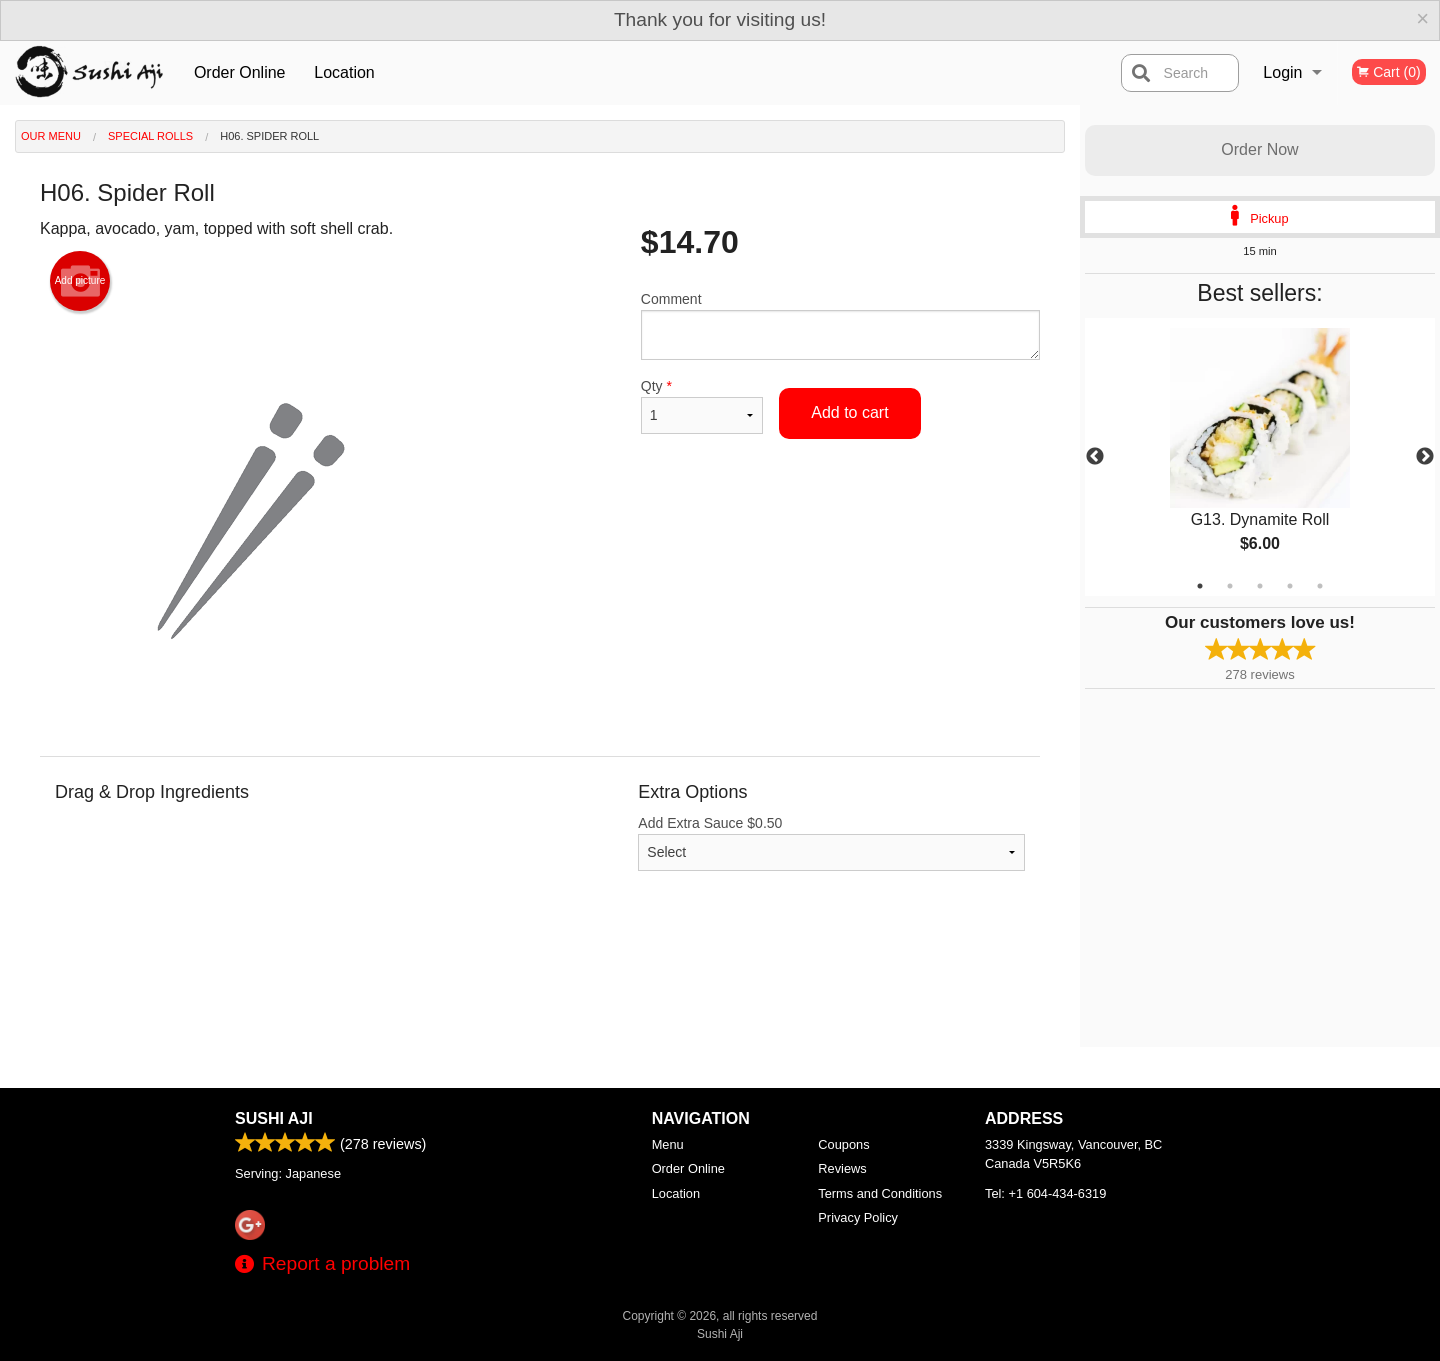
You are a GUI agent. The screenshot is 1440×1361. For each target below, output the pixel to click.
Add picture (80, 281)
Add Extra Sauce (831, 843)
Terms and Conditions (880, 1193)
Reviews (842, 1168)
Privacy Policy (858, 1217)
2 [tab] (1230, 586)
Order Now (1259, 149)
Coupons (843, 1144)
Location (344, 72)
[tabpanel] (1260, 457)
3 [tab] (1260, 586)
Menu (668, 1144)
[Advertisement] (540, 982)
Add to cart (849, 412)
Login (1282, 72)
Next (1425, 457)
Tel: (1045, 1193)
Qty (702, 406)
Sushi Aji (274, 1118)
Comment (840, 325)
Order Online (240, 72)
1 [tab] (1200, 586)
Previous (1095, 457)
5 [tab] (1320, 586)
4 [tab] (1290, 586)
